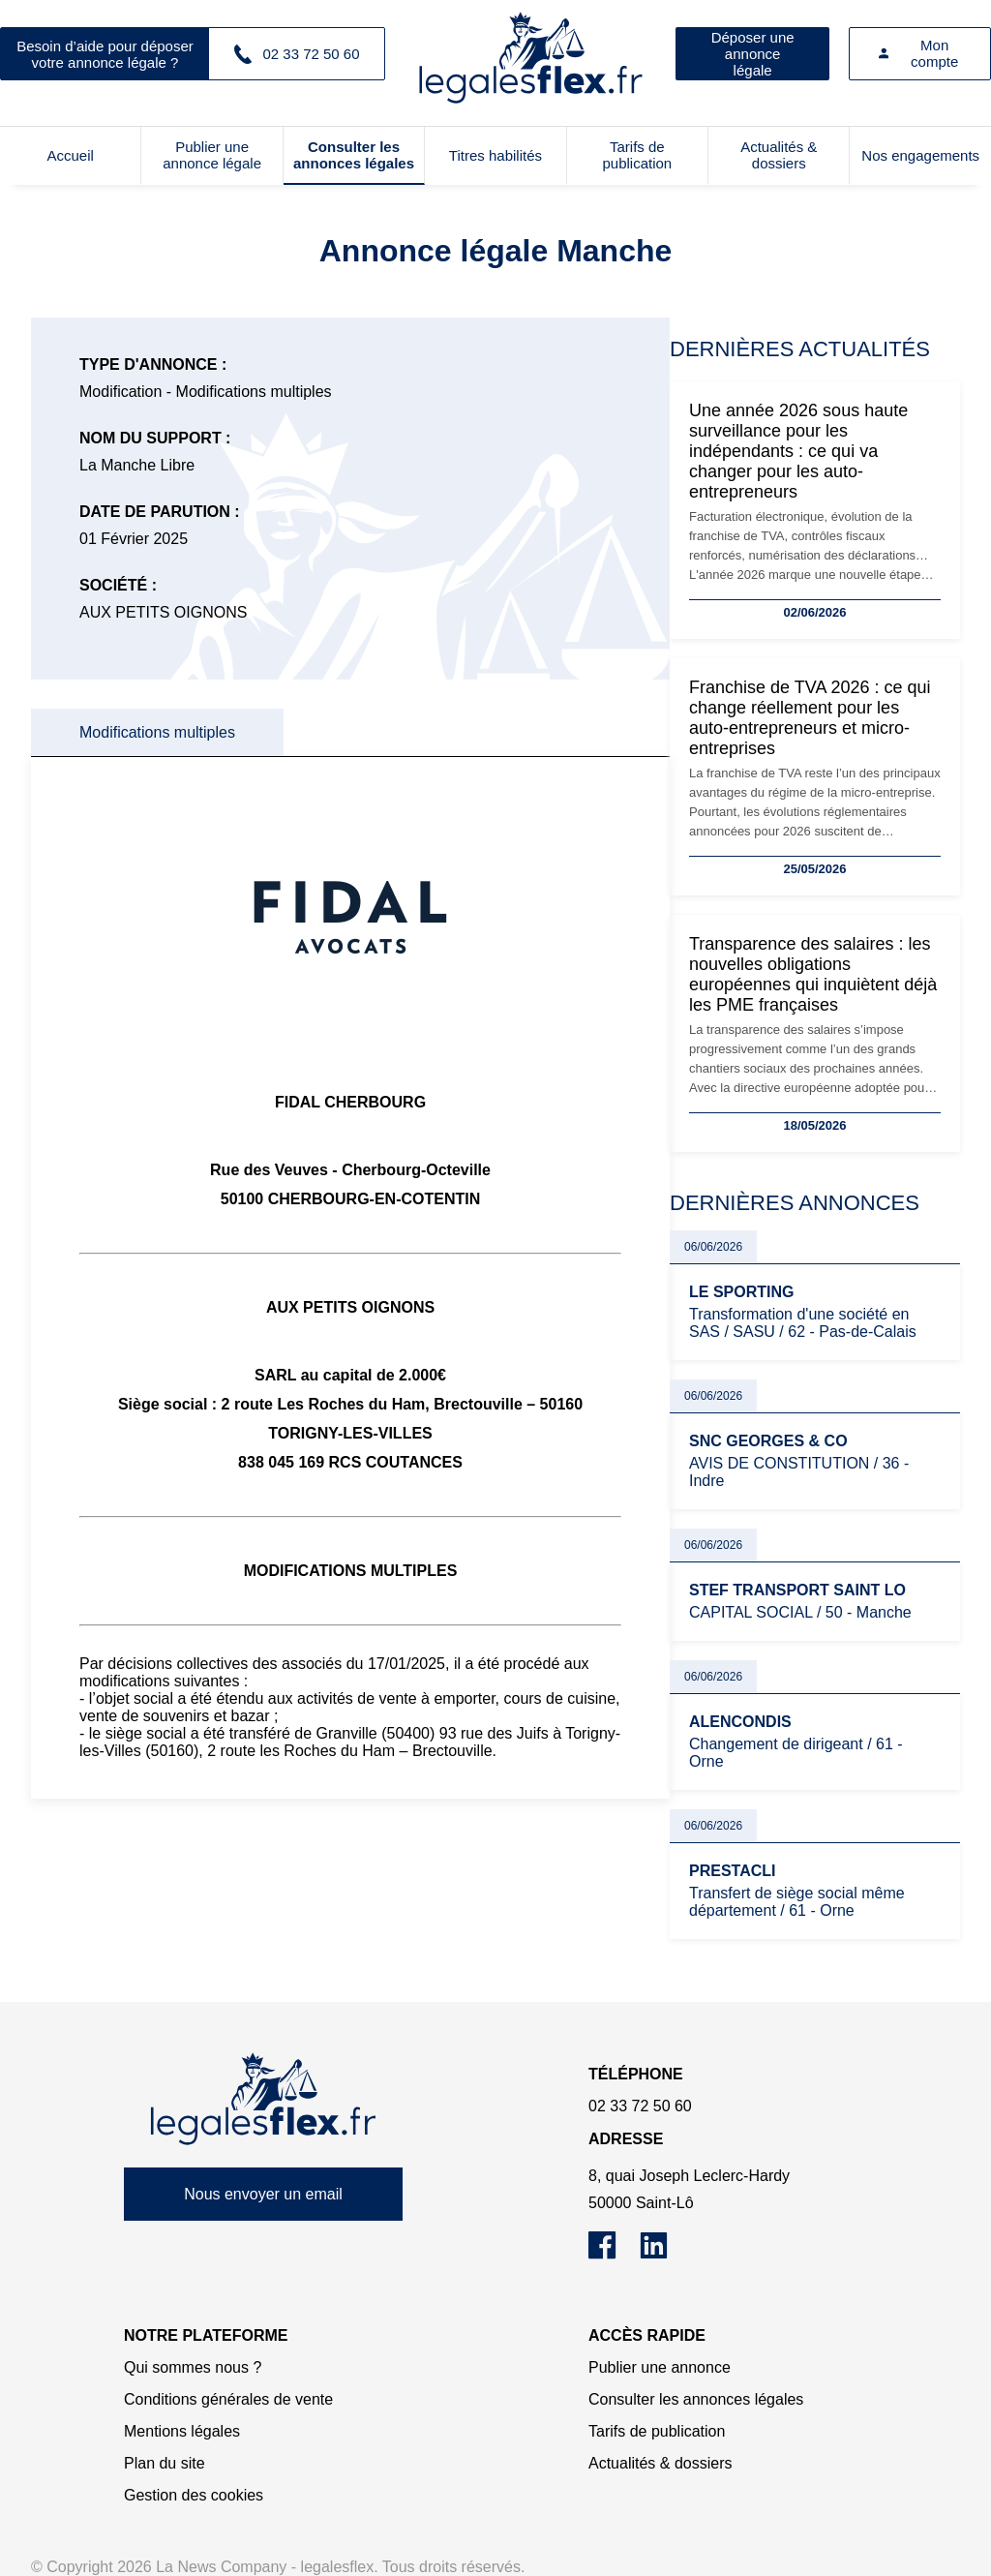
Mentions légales (182, 2431)
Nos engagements (920, 155)
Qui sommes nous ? (192, 2367)
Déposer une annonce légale (753, 53)
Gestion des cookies (193, 2495)
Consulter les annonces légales (353, 154)
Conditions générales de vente (228, 2399)
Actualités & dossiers (778, 154)
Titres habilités (495, 155)
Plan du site (164, 2463)
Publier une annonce (659, 2367)
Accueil (70, 155)
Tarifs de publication (637, 154)
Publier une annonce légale (212, 154)
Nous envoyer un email (263, 2194)
